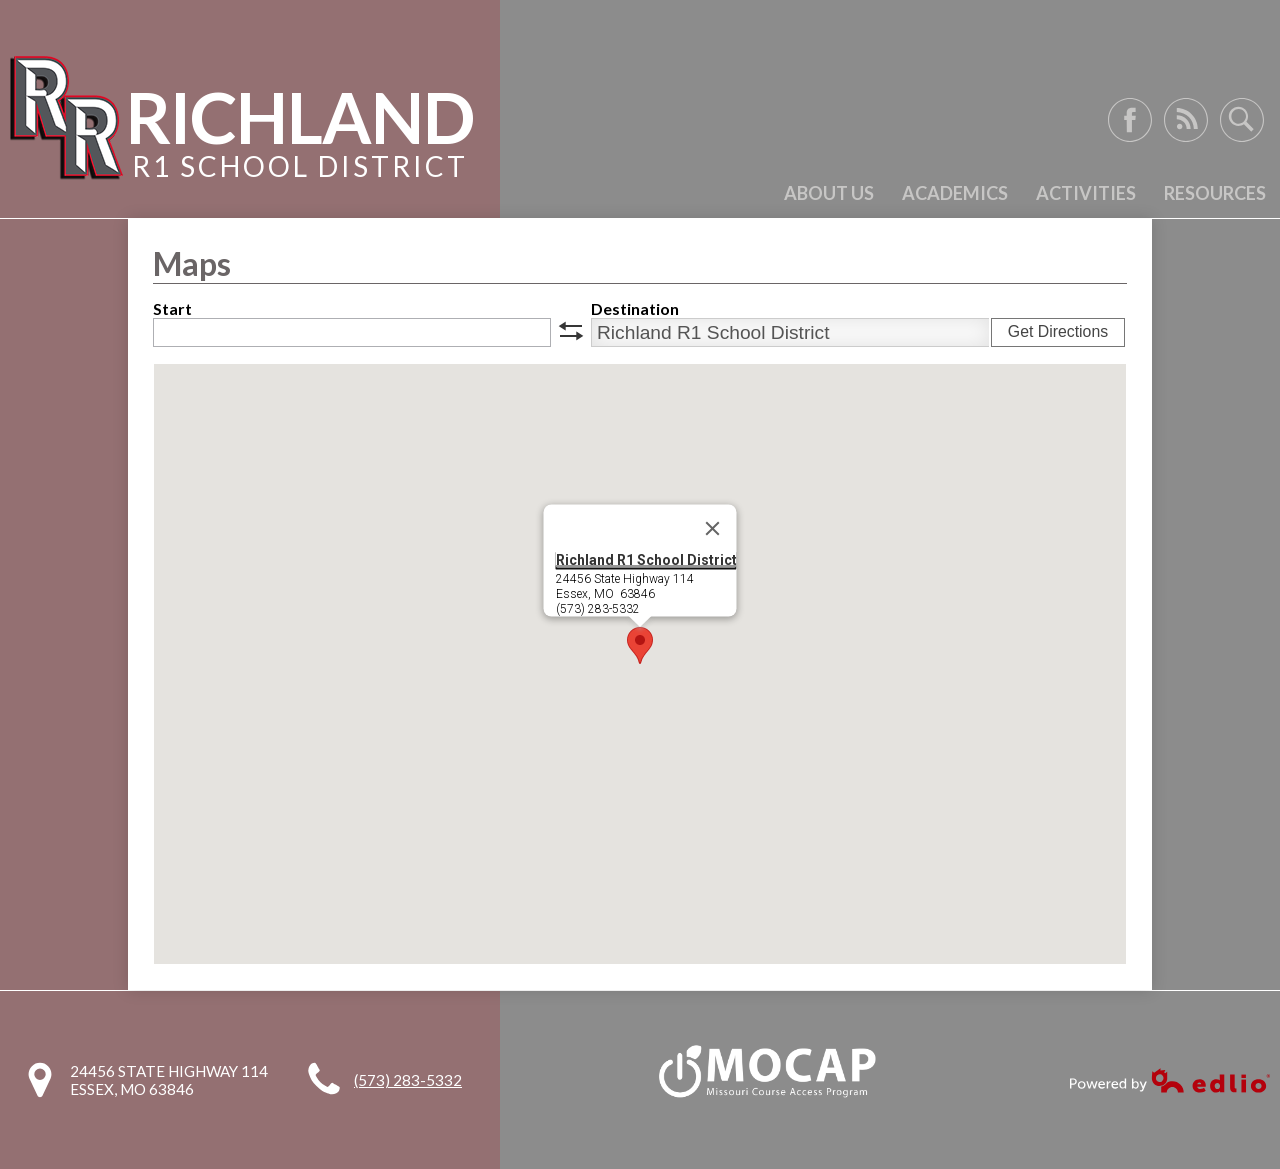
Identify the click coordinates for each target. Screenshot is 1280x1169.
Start (172, 308)
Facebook (1130, 120)
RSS (1186, 120)
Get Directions (1058, 331)
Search (1242, 120)
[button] (640, 645)
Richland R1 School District (646, 560)
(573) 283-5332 (408, 1080)
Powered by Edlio (1170, 1080)
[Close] (713, 529)
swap (571, 331)
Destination (635, 308)
